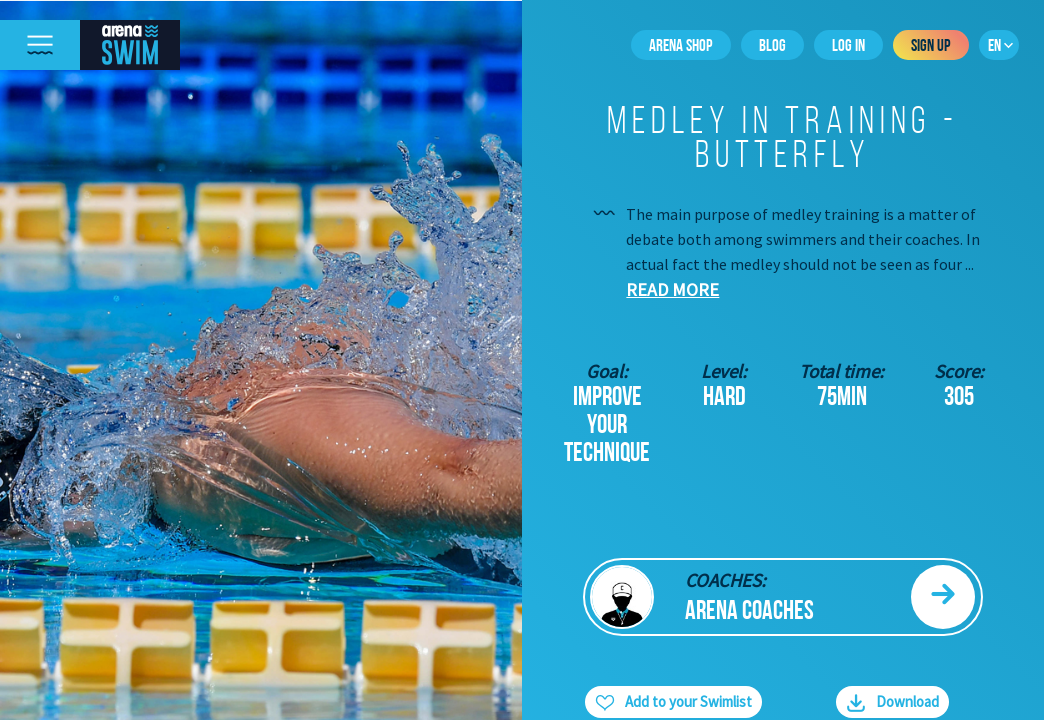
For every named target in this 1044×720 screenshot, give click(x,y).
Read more (672, 289)
